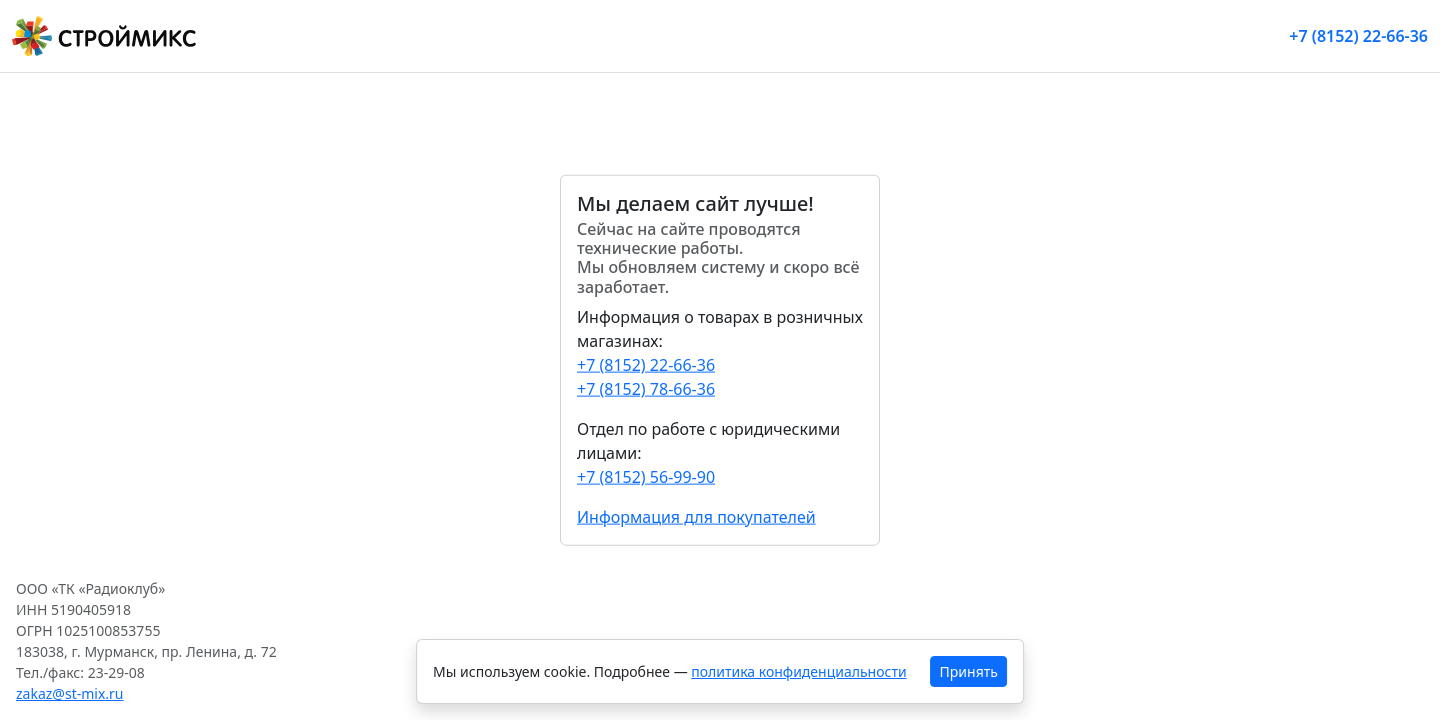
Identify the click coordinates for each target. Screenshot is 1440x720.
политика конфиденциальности (798, 671)
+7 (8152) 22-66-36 (1358, 36)
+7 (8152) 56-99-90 (646, 476)
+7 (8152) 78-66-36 (646, 388)
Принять (969, 671)
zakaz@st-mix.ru (70, 693)
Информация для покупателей (696, 516)
